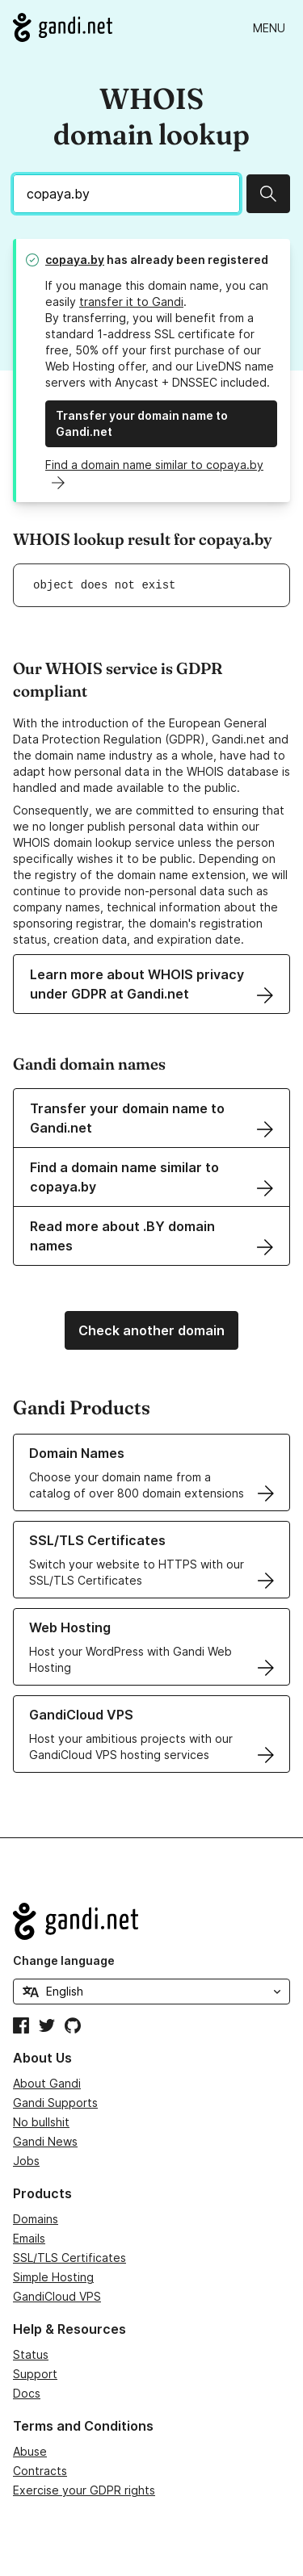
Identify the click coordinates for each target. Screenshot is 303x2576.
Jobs (26, 2161)
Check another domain (151, 1330)
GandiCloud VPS (57, 2296)
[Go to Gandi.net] (62, 27)
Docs (26, 2393)
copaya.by (74, 259)
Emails (29, 2238)
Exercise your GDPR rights (84, 2490)
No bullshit (41, 2122)
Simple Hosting (53, 2277)
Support (35, 2374)
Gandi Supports (55, 2102)
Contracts (40, 2471)
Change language (64, 1960)
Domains (35, 2219)
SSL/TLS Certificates (69, 2257)
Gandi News (45, 2141)
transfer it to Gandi (131, 301)
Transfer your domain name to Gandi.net (142, 423)
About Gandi (47, 2083)
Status (30, 2354)
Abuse (30, 2451)
